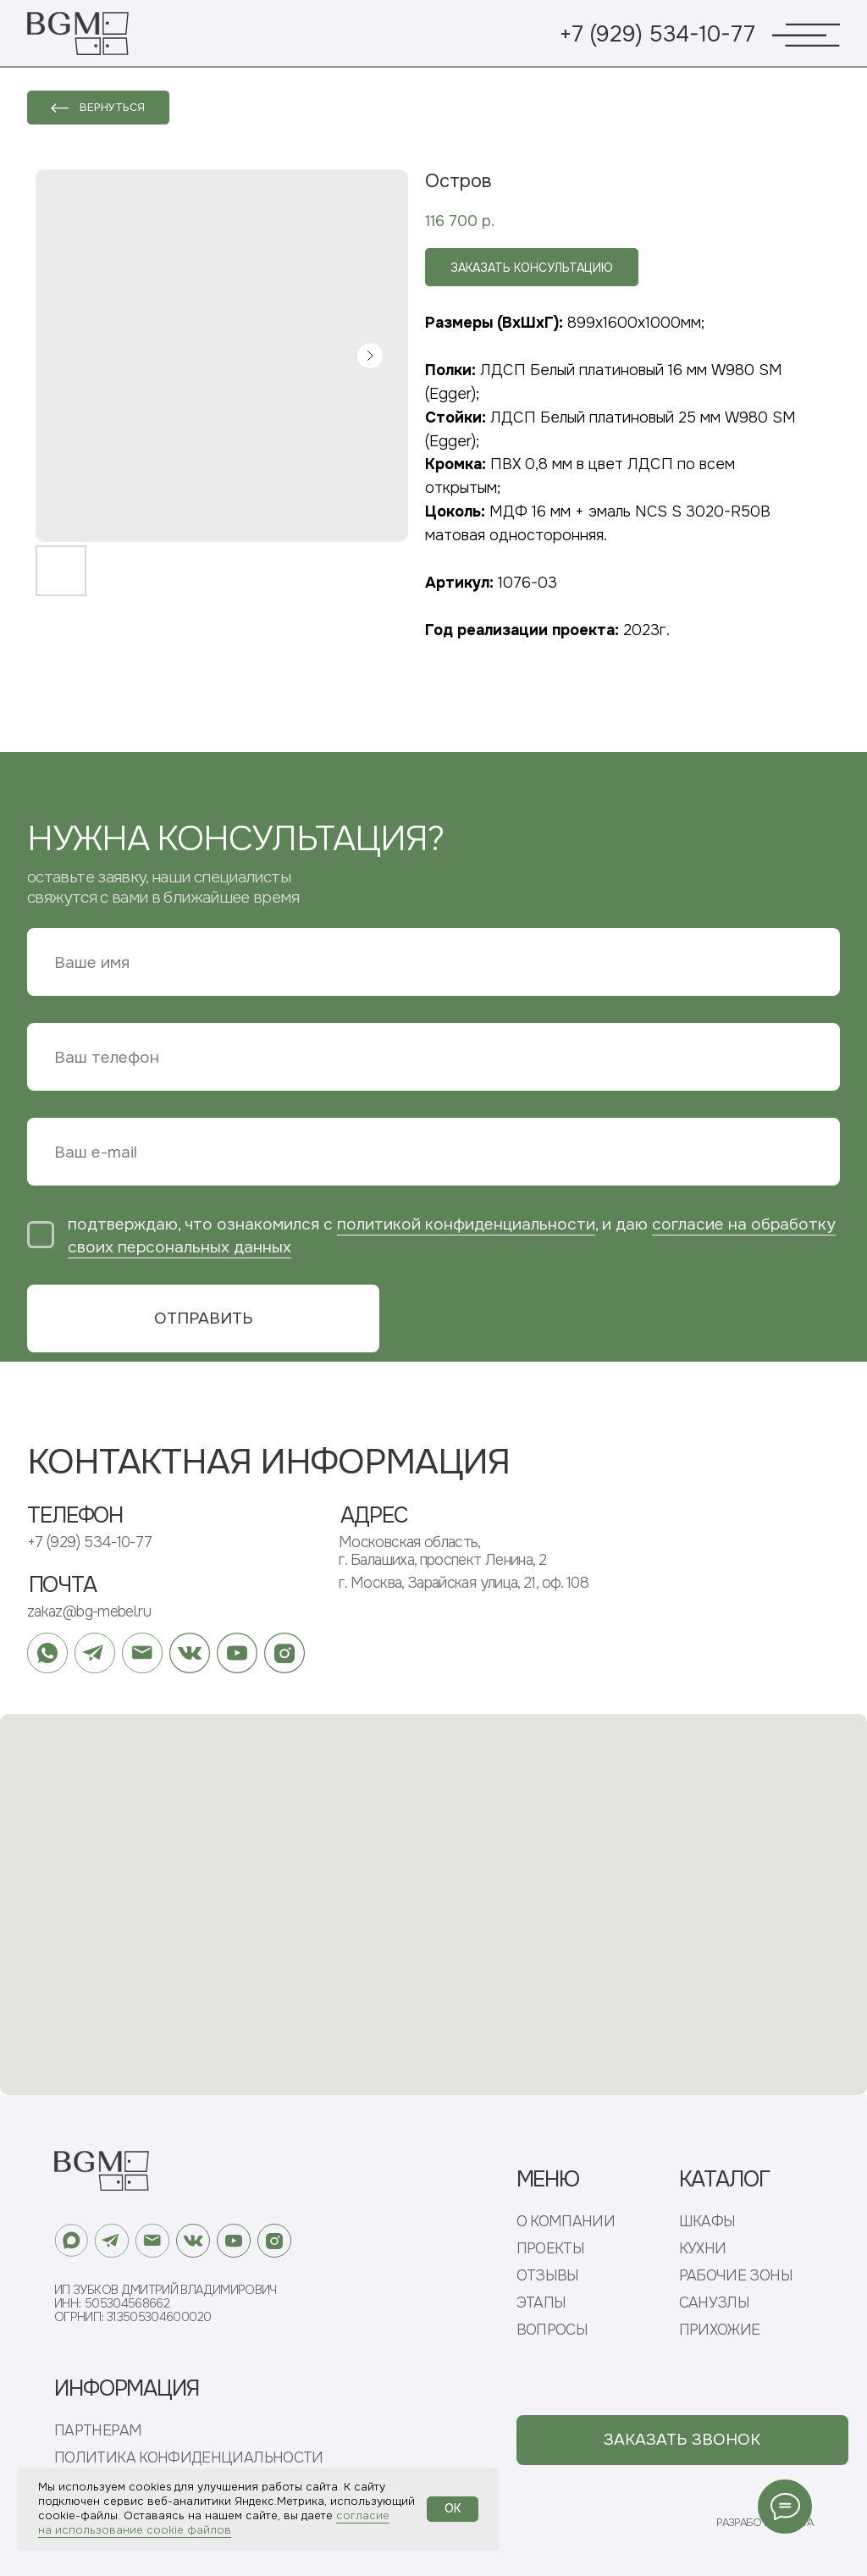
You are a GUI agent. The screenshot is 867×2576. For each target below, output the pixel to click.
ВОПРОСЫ (552, 2330)
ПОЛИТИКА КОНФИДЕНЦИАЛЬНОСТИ (188, 2458)
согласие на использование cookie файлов (213, 2522)
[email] (433, 1152)
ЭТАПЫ (541, 2303)
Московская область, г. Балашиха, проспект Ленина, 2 (442, 1551)
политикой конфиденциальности (466, 1224)
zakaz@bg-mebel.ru (89, 1611)
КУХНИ (702, 2249)
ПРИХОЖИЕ (719, 2330)
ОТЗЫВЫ (547, 2276)
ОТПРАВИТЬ (203, 1318)
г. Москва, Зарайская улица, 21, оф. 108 (463, 1582)
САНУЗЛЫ (714, 2303)
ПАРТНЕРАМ (97, 2431)
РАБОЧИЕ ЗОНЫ (735, 2276)
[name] (433, 962)
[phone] (433, 1057)
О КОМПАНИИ (566, 2222)
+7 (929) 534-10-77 (657, 34)
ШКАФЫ (707, 2222)
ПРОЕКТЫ (550, 2249)
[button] (682, 2440)
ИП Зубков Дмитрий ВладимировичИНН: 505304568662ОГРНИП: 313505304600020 (165, 2303)
